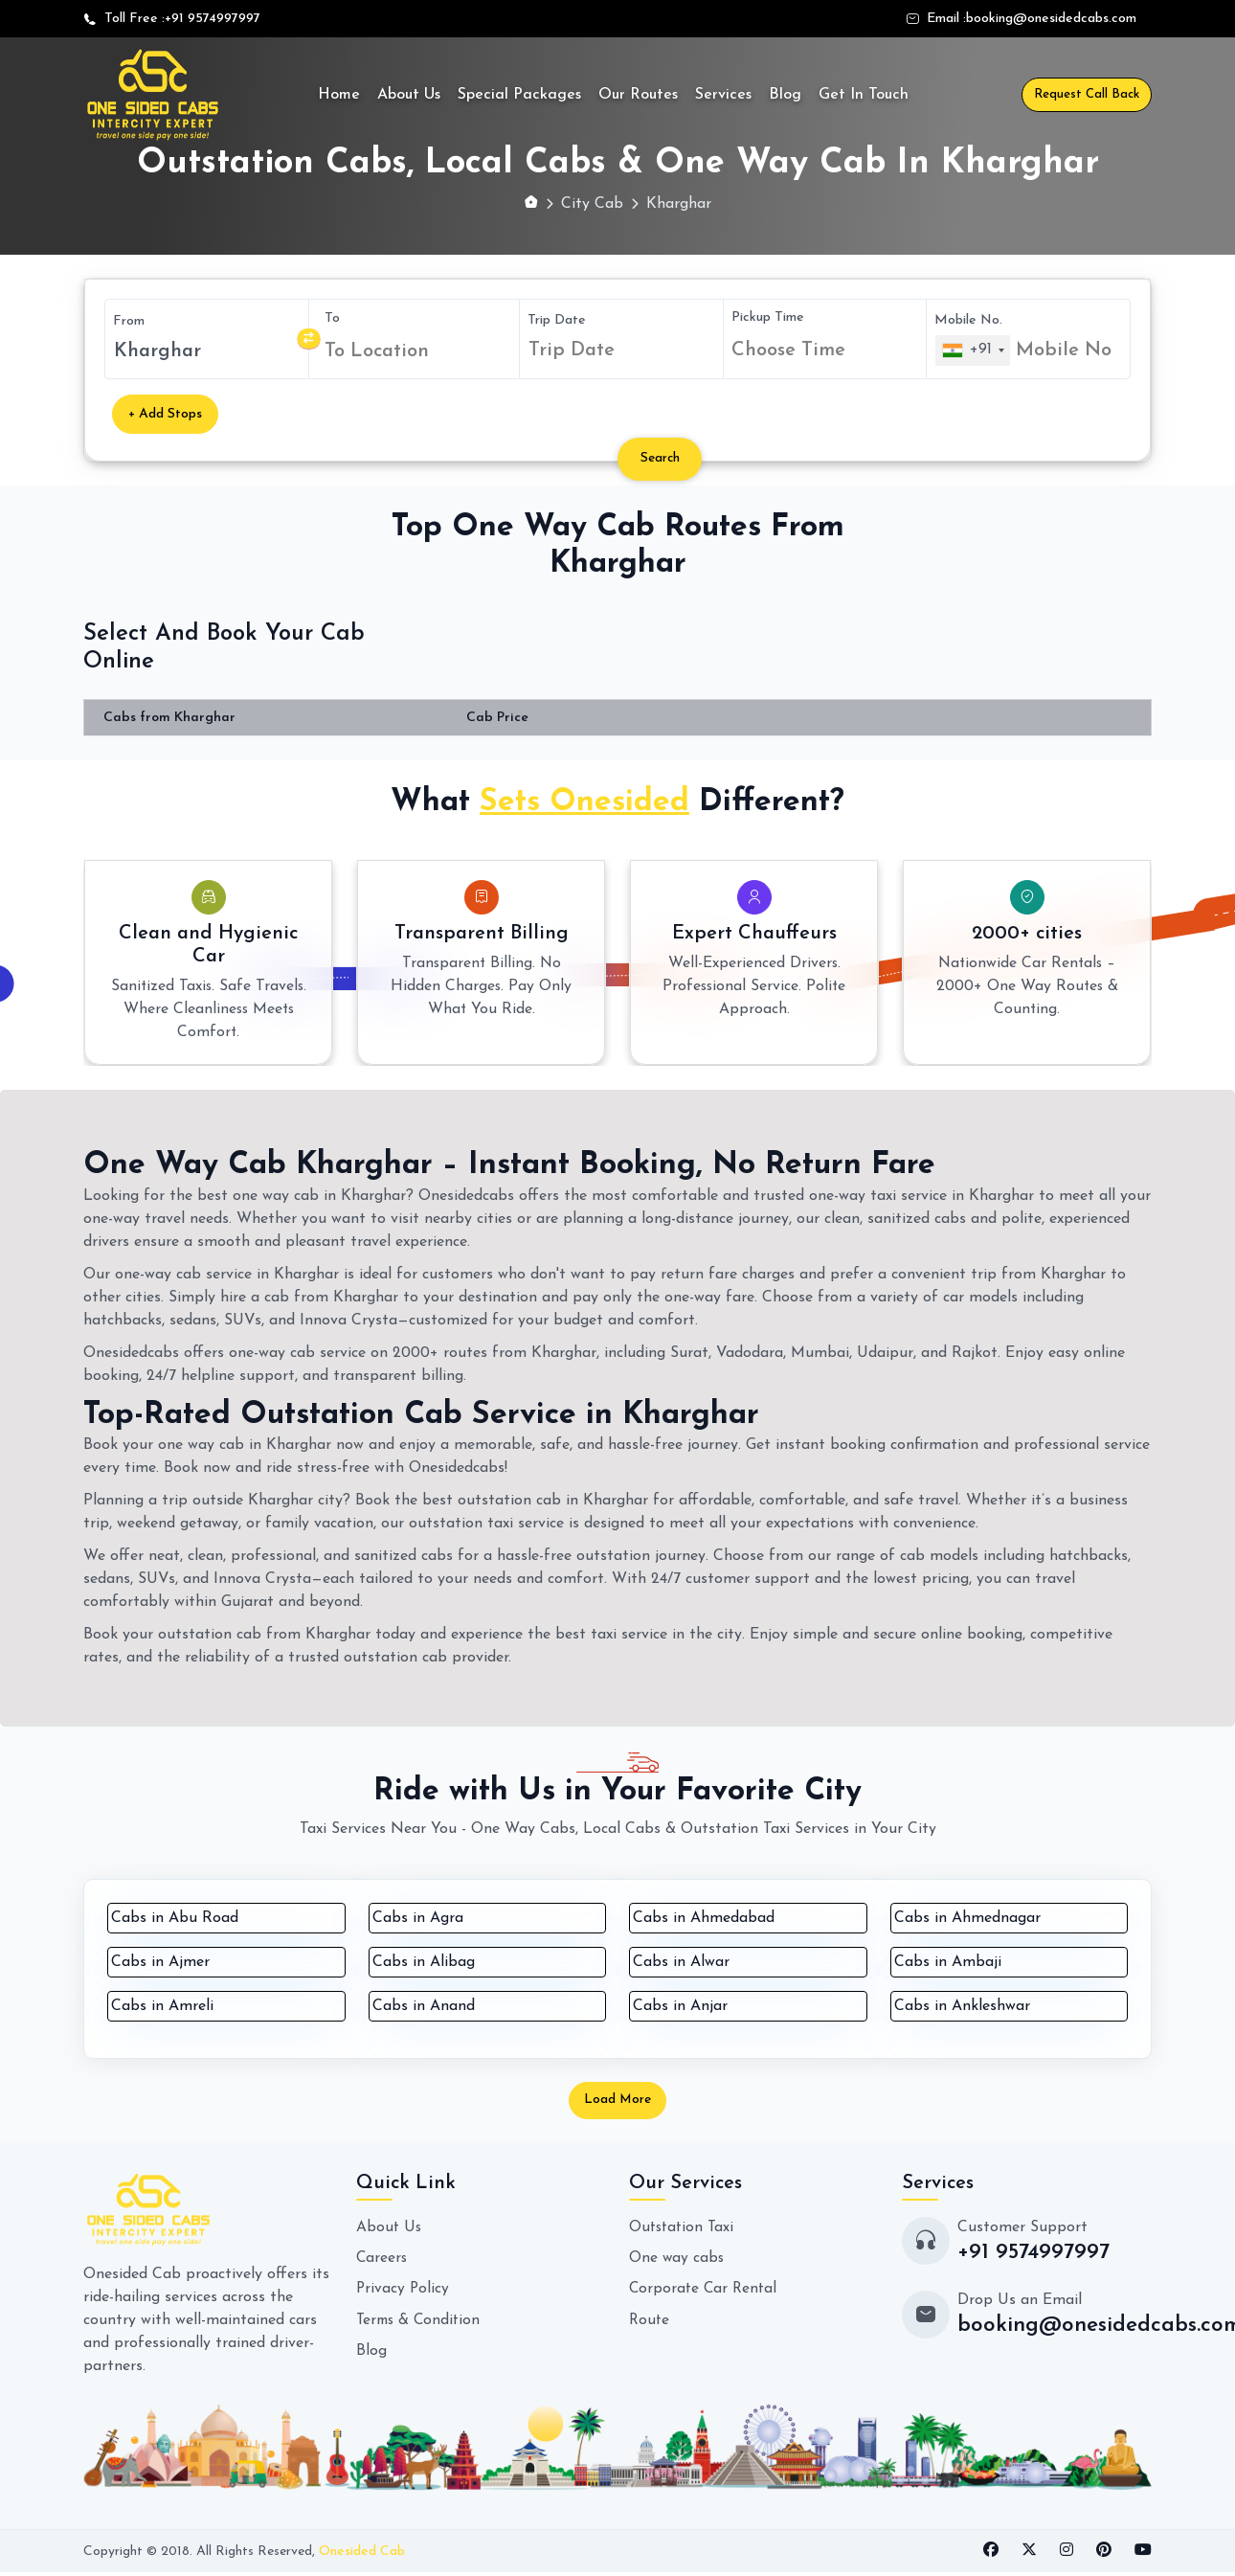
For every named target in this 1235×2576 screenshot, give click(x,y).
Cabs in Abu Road (174, 1919)
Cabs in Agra (417, 1919)
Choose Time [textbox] (788, 350)
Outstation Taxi (683, 2230)
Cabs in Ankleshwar (962, 2007)
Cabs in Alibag (423, 1963)
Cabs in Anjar (680, 2007)
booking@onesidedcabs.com (1051, 18)
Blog (785, 94)
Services (723, 94)
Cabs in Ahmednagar (967, 1919)
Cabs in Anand (423, 2007)
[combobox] (418, 351)
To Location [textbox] (377, 351)
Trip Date (557, 320)
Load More (617, 2102)
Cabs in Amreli (162, 2007)
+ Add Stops (165, 414)
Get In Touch (864, 94)
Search (664, 459)
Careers (382, 2261)
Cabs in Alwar (681, 1963)
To (332, 318)
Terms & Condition (420, 2322)
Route (650, 2322)
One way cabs (677, 2261)
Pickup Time (767, 317)
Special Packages (519, 94)
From (129, 321)
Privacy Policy (403, 2291)
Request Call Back (1086, 94)
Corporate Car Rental (705, 2291)
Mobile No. (968, 320)
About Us (408, 94)
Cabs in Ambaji (947, 1963)
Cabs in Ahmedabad (704, 1919)
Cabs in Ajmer (160, 1963)
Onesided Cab (362, 2554)
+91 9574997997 (212, 18)
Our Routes (638, 94)
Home (339, 94)
